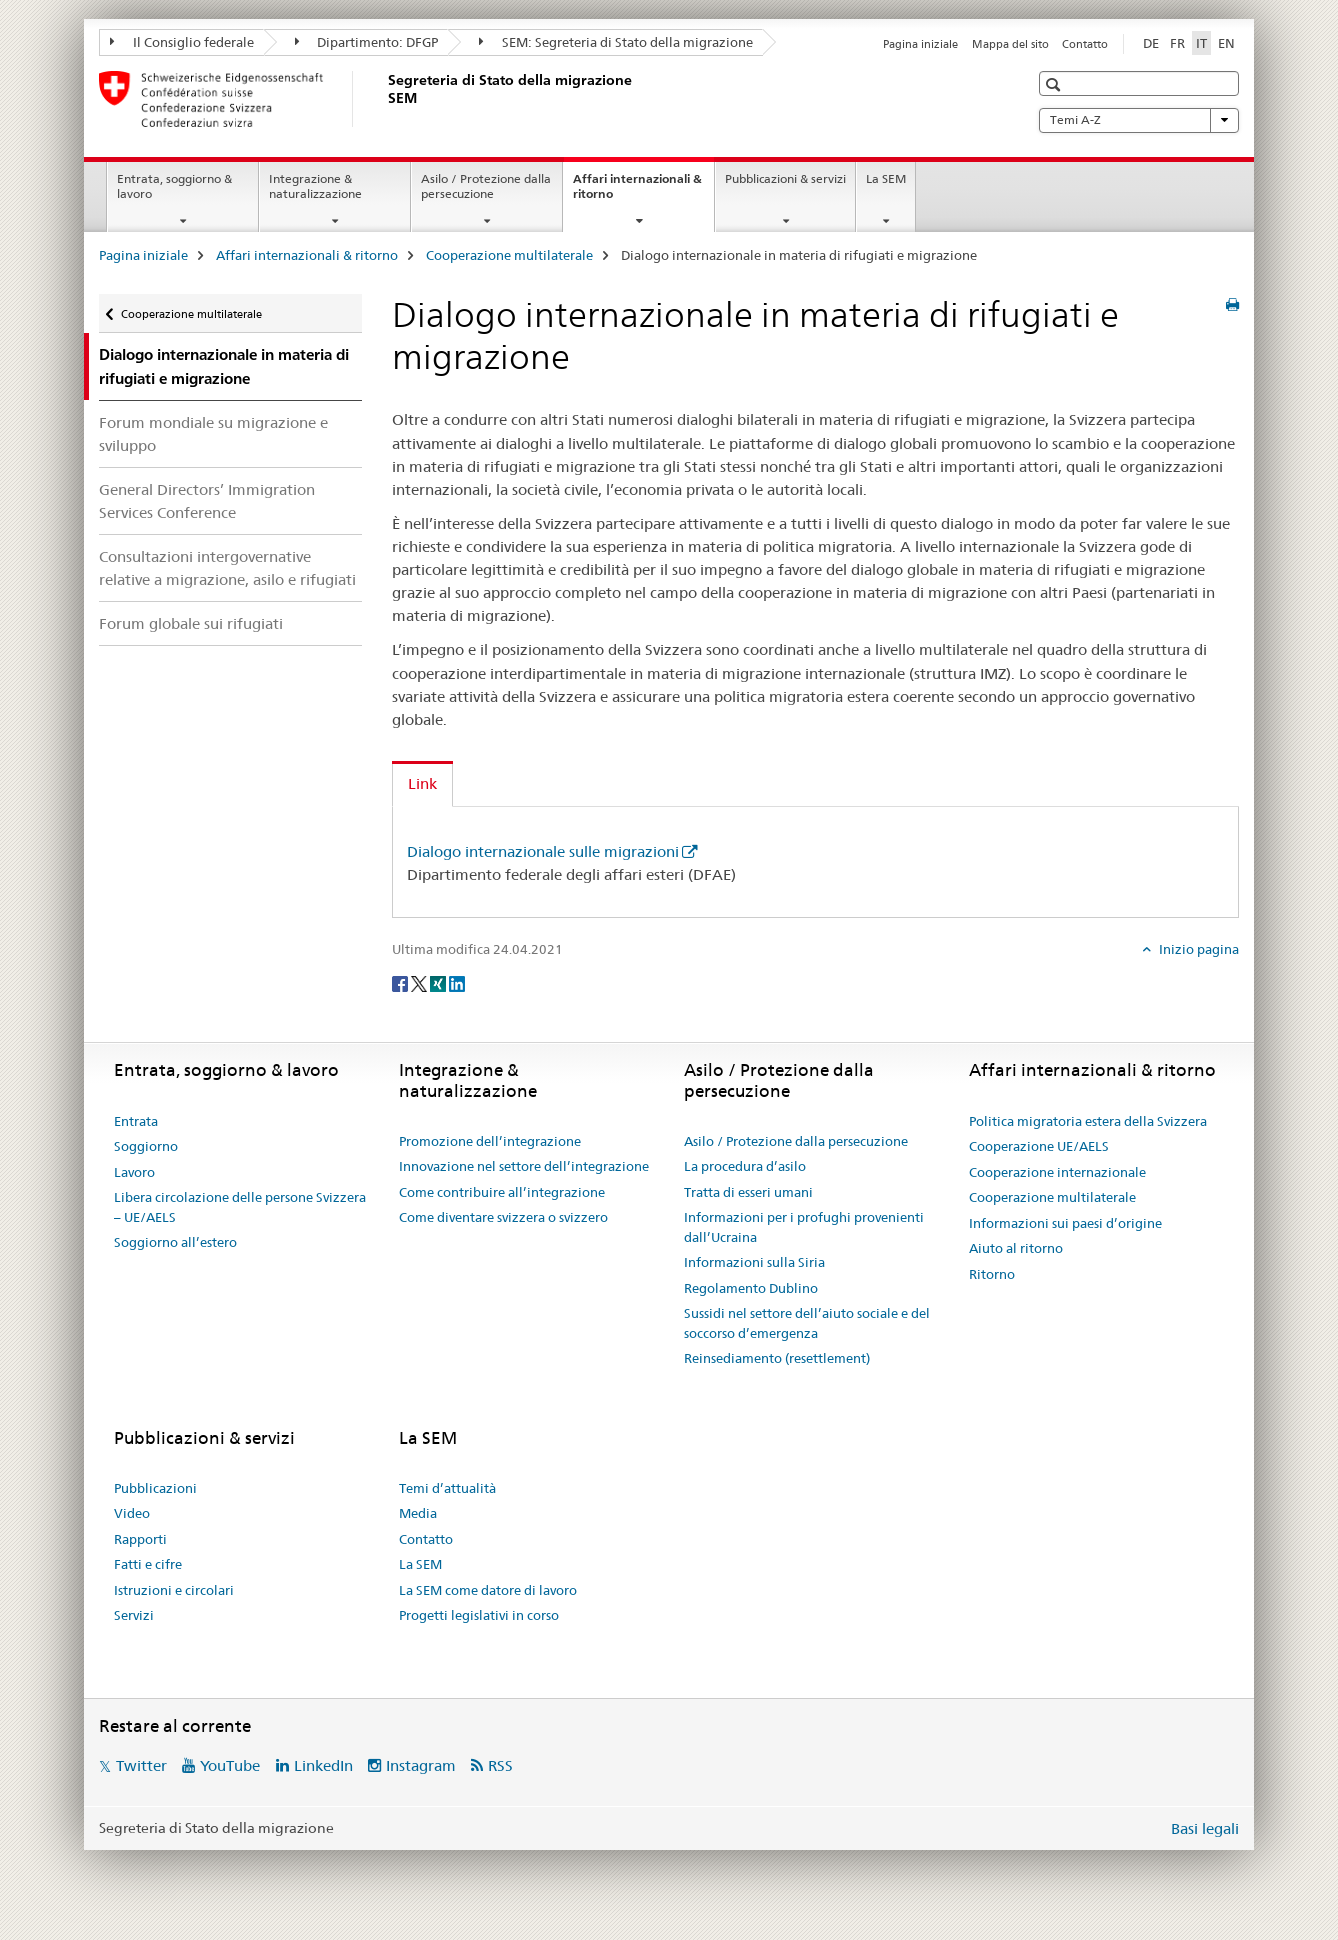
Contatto (1085, 44)
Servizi (134, 1615)
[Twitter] (420, 982)
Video (132, 1513)
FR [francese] (1177, 43)
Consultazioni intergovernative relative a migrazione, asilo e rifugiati (227, 568)
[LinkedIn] (457, 982)
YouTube (230, 1765)
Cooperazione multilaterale (509, 255)
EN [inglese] (1226, 43)
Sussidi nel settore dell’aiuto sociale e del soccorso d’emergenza (807, 1323)
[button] (1055, 84)
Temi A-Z (1139, 120)
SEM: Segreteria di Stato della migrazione (616, 42)
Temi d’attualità (447, 1488)
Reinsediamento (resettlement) (777, 1358)
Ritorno (992, 1274)
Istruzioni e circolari (174, 1590)
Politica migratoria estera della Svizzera (1088, 1121)
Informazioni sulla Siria (754, 1262)
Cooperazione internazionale (1057, 1172)
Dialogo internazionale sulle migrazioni (543, 851)
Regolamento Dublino (751, 1288)
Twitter (141, 1765)
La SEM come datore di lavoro (488, 1590)
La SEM (886, 178)
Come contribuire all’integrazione (502, 1192)
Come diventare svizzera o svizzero (503, 1217)
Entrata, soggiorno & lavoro (174, 186)
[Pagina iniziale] (384, 99)
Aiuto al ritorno (1016, 1248)
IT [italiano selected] (1201, 43)
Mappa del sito (1010, 44)
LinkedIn (323, 1765)
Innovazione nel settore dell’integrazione (524, 1166)
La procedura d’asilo (745, 1166)
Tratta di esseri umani (748, 1192)
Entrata (136, 1121)
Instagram (421, 1765)
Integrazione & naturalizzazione (315, 186)
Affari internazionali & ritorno (637, 193)
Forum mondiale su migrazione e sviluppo (213, 434)
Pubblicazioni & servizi (785, 178)
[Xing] (439, 982)
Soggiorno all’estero (175, 1242)
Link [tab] (422, 783)
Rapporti (140, 1539)
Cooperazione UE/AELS (1039, 1146)
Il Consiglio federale (182, 42)
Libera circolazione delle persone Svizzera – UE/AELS (240, 1207)
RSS (500, 1765)
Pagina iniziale (920, 44)
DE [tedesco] (1151, 43)
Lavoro (134, 1172)
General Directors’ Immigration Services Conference (207, 501)
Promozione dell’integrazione (490, 1141)
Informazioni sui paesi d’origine (1065, 1223)
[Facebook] (401, 982)
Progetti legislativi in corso (479, 1615)
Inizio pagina (1197, 949)
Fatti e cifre (148, 1564)
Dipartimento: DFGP (367, 42)
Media (418, 1513)
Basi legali (1205, 1828)
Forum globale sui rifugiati (191, 623)
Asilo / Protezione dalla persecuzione (486, 186)
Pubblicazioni (155, 1488)
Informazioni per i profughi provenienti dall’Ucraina (804, 1227)
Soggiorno (146, 1146)
